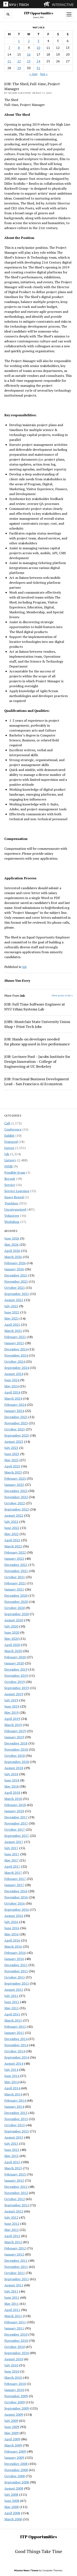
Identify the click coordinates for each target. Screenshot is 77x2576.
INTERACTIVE (63, 5)
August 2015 (13, 1989)
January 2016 (14, 1959)
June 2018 (11, 1780)
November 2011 (16, 2266)
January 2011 (14, 2328)
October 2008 (14, 2476)
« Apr (33, 74)
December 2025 (16, 1275)
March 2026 (13, 1257)
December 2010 (16, 2334)
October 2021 (14, 1577)
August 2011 (13, 2285)
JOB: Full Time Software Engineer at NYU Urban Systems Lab (34, 1007)
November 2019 (16, 1675)
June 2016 (11, 1928)
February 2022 (15, 1552)
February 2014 (15, 2100)
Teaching (11, 1203)
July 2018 (11, 1774)
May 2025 (11, 1318)
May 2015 (11, 2008)
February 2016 (15, 1952)
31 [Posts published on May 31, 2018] (38, 68)
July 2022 (11, 1521)
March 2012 (13, 2242)
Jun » (44, 74)
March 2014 (13, 2094)
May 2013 (11, 2156)
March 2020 (13, 1651)
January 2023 (14, 1484)
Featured (11, 1141)
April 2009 (12, 2439)
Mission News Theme (26, 2570)
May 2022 (11, 1534)
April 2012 (12, 2236)
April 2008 (12, 2513)
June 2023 (11, 1454)
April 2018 (12, 1792)
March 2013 (13, 2168)
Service (9, 1184)
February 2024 (15, 1404)
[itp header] (38, 4)
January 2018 (14, 1811)
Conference (13, 1129)
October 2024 (14, 1361)
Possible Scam (14, 1172)
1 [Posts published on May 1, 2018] (19, 41)
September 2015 (16, 1983)
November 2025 (16, 1281)
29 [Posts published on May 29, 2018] (19, 68)
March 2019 (13, 1725)
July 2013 (11, 2143)
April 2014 (12, 2088)
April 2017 (12, 1866)
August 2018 (13, 1768)
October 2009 (14, 2402)
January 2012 (14, 2254)
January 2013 (14, 2180)
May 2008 (11, 2507)
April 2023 (12, 1466)
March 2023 (13, 1472)
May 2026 (11, 1244)
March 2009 (13, 2445)
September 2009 (16, 2408)
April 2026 (12, 1250)
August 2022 (13, 1515)
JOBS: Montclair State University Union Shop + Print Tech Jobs (37, 1024)
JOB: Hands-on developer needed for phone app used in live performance (37, 1041)
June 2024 (11, 1380)
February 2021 (15, 1583)
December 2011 (16, 2260)
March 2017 (13, 1872)
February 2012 (15, 2248)
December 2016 (16, 1891)
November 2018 (16, 1749)
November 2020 (16, 1601)
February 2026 (15, 1263)
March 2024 (13, 1398)
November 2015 (16, 1971)
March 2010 (13, 2377)
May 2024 (11, 1386)
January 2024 (14, 1410)
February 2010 (15, 2383)
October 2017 (14, 1829)
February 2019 (15, 1731)
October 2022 (14, 1503)
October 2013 (14, 2125)
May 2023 (11, 1460)
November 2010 (16, 2340)
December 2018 (16, 1743)
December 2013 (16, 2112)
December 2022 (16, 1491)
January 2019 (14, 1737)
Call (7, 1123)
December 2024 (16, 1349)
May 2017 (11, 1860)
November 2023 (16, 1423)
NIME (8, 1166)
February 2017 (15, 1878)
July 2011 (11, 2291)
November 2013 (16, 2119)
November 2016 (16, 1897)
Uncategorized (15, 1209)
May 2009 (11, 2433)
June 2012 (11, 2223)
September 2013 (16, 2131)
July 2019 (11, 1700)
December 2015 (16, 1965)
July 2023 (11, 1447)
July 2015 (11, 1995)
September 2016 (16, 1909)
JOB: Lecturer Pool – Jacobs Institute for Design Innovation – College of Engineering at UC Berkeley (37, 1061)
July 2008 (11, 2494)
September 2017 (16, 1835)
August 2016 (13, 1915)
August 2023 (13, 1441)
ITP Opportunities (38, 13)
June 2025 (11, 1312)
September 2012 (16, 2205)
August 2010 (13, 2359)
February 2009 (15, 2451)
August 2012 (13, 2211)
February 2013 (15, 2174)
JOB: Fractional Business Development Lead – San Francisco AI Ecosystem (36, 1081)
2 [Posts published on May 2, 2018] (29, 41)
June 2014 (11, 2076)
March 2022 (13, 1546)
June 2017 (11, 1854)
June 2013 (11, 2149)
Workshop (11, 1221)
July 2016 (11, 1922)
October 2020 (14, 1608)
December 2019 (16, 1669)
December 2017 (16, 1817)
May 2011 (11, 2303)
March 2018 (13, 1798)
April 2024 (12, 1392)
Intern (9, 1148)
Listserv (10, 1160)
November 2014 (16, 2045)
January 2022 (14, 1558)
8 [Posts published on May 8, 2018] (19, 48)
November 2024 (16, 1355)
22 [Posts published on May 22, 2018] (19, 61)
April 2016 (12, 1940)
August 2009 (13, 2414)
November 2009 (16, 2396)
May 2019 (11, 1712)
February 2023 (15, 1478)
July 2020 (11, 1626)
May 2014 (11, 2082)
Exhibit (9, 1135)
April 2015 (12, 2014)
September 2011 (16, 2279)
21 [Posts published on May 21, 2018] (9, 61)
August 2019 (13, 1694)
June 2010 (11, 2371)
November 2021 (16, 1571)
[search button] (8, 14)
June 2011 (11, 2297)
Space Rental (14, 1197)
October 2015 (14, 1977)
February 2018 (15, 1805)
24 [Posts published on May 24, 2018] (38, 61)
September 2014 (16, 2057)
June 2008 (11, 2500)
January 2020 (14, 1663)
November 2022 (16, 1497)
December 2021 (16, 1564)
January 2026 (14, 1269)
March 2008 (13, 2519)
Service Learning (16, 1191)
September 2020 (16, 1614)
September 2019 (16, 1688)
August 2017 (13, 1842)
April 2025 (12, 1324)
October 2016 (14, 1903)
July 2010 (11, 2365)
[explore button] (47, 4)
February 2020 (15, 1657)
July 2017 (11, 1848)
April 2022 (12, 1540)
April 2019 (12, 1718)
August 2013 (13, 2137)
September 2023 (16, 1435)
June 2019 (11, 1706)
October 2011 (14, 2273)
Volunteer (11, 1215)
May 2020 (11, 1638)
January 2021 (14, 1589)
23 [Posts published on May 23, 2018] (29, 61)
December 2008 (16, 2463)
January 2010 (14, 2390)
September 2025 (16, 1293)
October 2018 (14, 1755)
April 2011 (12, 2310)
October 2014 (14, 2051)
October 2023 (14, 1429)
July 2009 (11, 2420)
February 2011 (15, 2322)
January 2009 (14, 2457)
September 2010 (16, 2353)
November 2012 (16, 2193)
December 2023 (16, 1417)
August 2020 (13, 1620)
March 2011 (13, 2316)
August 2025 (13, 1300)
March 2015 (13, 2020)
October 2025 (14, 1287)
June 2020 (11, 1632)
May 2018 (11, 1786)
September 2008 (16, 2482)
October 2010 (14, 2346)
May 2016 (11, 1934)
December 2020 (16, 1595)
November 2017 (16, 1823)
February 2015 (15, 2026)
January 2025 (14, 1343)
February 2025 (15, 1337)
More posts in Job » (62, 995)
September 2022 (16, 1509)
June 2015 (11, 2002)
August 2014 (13, 2063)
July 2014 (11, 2069)
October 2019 (14, 1681)
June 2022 (11, 1527)
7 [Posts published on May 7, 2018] (9, 48)
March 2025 (13, 1330)
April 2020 (12, 1644)
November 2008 (16, 2470)
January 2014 (14, 2106)
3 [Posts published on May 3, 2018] (38, 41)
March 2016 (13, 1946)
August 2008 (13, 2488)
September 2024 (16, 1367)
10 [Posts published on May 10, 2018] (38, 48)
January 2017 (14, 1885)
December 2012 (16, 2186)
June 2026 (11, 1238)
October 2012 (14, 2199)
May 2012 (11, 2229)
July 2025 (11, 1306)
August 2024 (13, 1374)
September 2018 (16, 1761)
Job (6, 1154)
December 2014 (16, 2039)
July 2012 (11, 2217)
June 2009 (11, 2427)
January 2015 (14, 2032)
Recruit (9, 1178)
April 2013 (12, 2162)
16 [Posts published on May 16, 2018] (29, 54)
